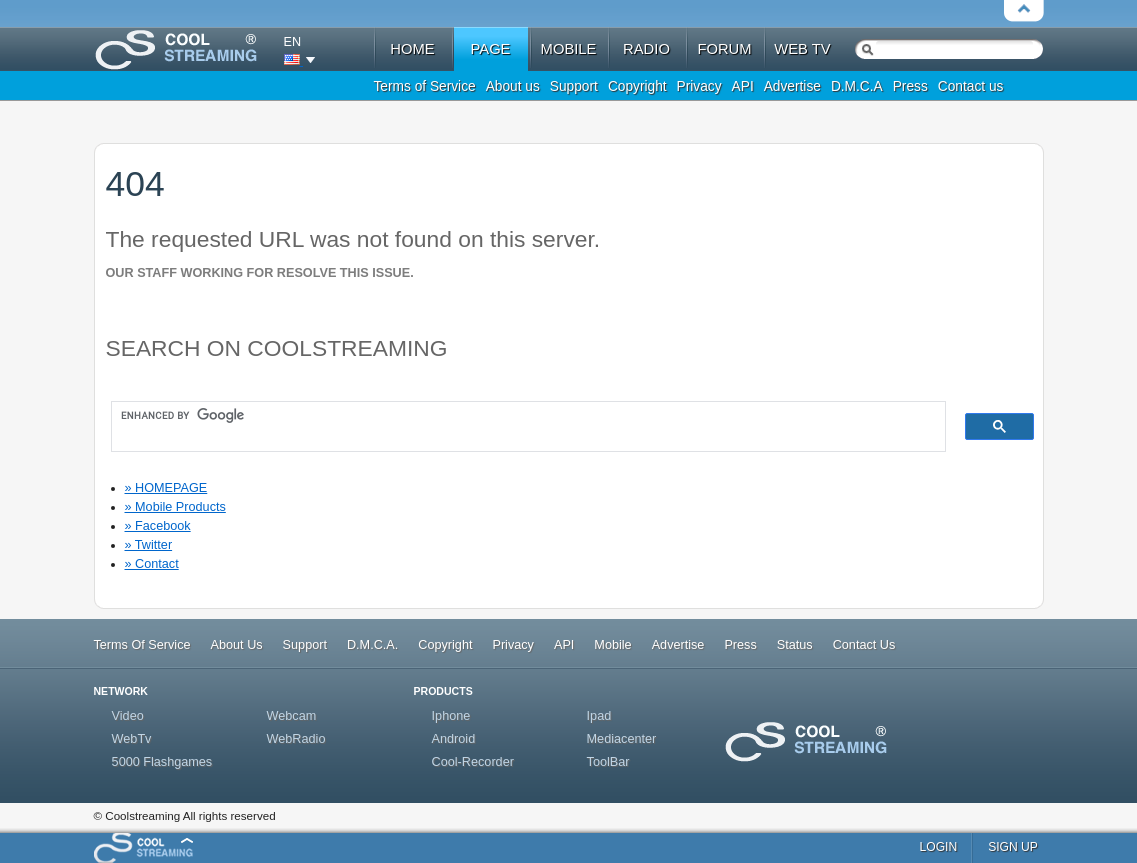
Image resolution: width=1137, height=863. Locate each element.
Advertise (792, 86)
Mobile (612, 645)
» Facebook (158, 526)
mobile (569, 49)
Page (491, 49)
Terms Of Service (142, 645)
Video (128, 716)
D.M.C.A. (372, 645)
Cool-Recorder (473, 762)
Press (910, 86)
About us (513, 86)
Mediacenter (622, 739)
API (743, 86)
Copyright (637, 86)
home (412, 49)
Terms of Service (425, 86)
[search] (519, 416)
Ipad (599, 716)
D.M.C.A (857, 86)
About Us (237, 645)
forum (724, 49)
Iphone (451, 716)
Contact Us (864, 645)
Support (574, 86)
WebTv (132, 739)
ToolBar (608, 762)
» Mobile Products (175, 507)
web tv (802, 49)
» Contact (152, 564)
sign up (1013, 847)
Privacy (699, 86)
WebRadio (296, 739)
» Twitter (149, 545)
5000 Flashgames (162, 762)
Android (454, 739)
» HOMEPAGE (166, 488)
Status (795, 645)
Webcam (292, 716)
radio (646, 49)
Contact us (971, 86)
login (939, 847)
